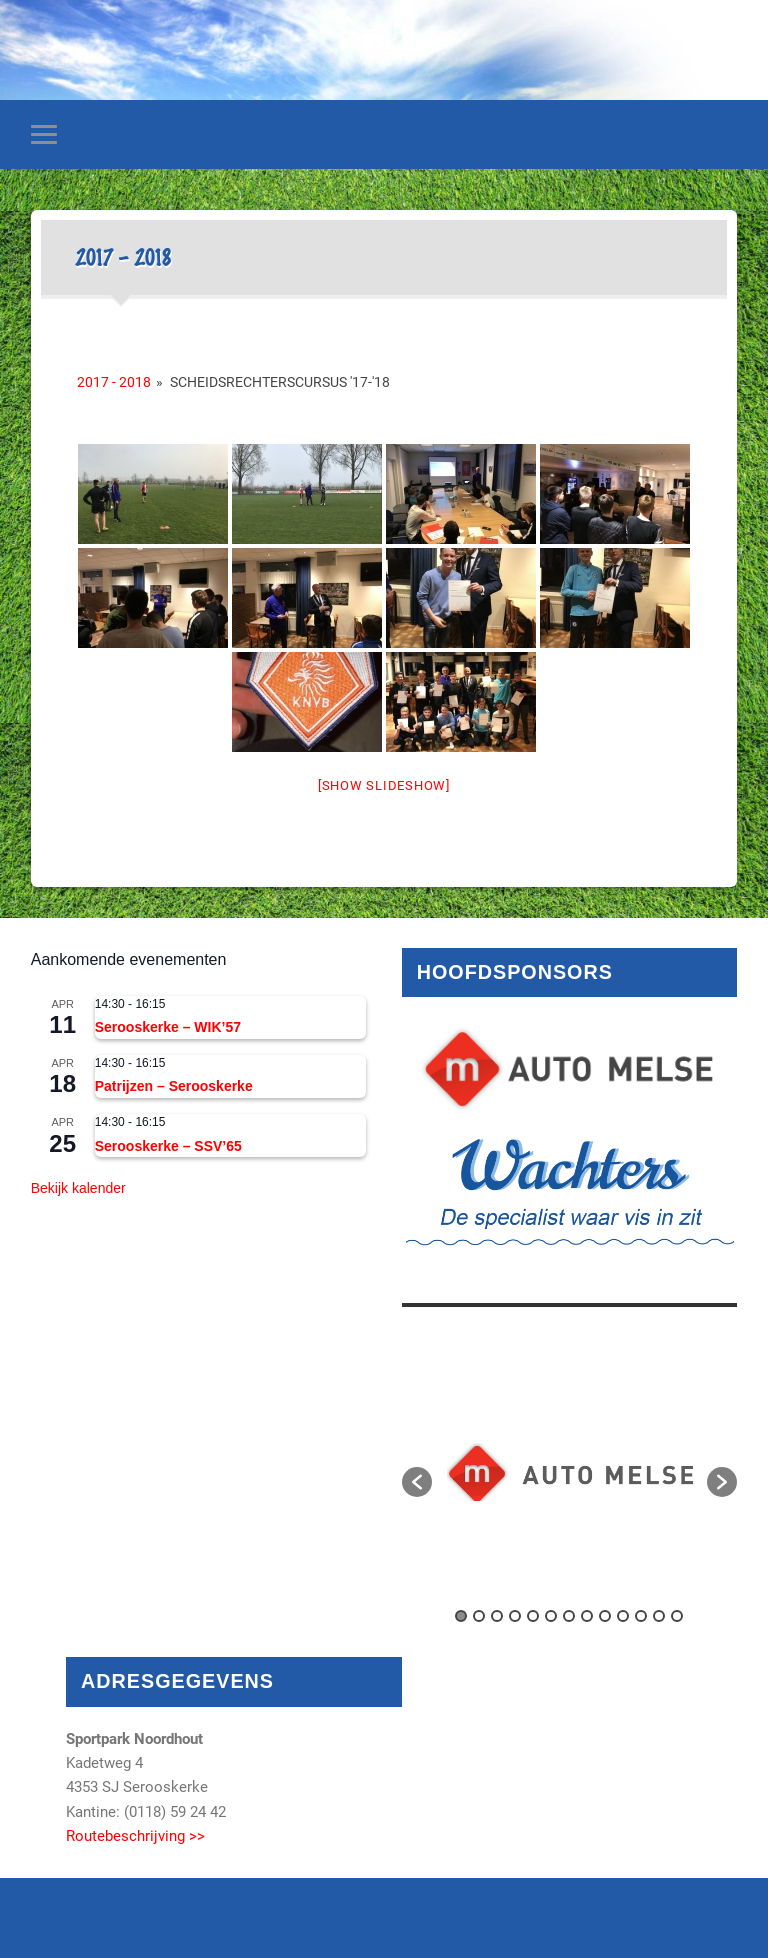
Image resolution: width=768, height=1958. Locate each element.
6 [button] (551, 1616)
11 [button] (641, 1616)
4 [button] (515, 1616)
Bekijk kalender (78, 1188)
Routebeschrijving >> (135, 1836)
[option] (570, 1472)
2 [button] (479, 1616)
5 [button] (533, 1616)
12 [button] (659, 1616)
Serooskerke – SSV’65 (168, 1146)
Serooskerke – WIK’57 (168, 1027)
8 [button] (587, 1616)
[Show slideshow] (384, 785)
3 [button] (497, 1616)
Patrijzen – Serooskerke (174, 1086)
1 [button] (461, 1616)
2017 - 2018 (114, 382)
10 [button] (623, 1616)
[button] (417, 1482)
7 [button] (569, 1616)
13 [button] (677, 1616)
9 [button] (605, 1616)
